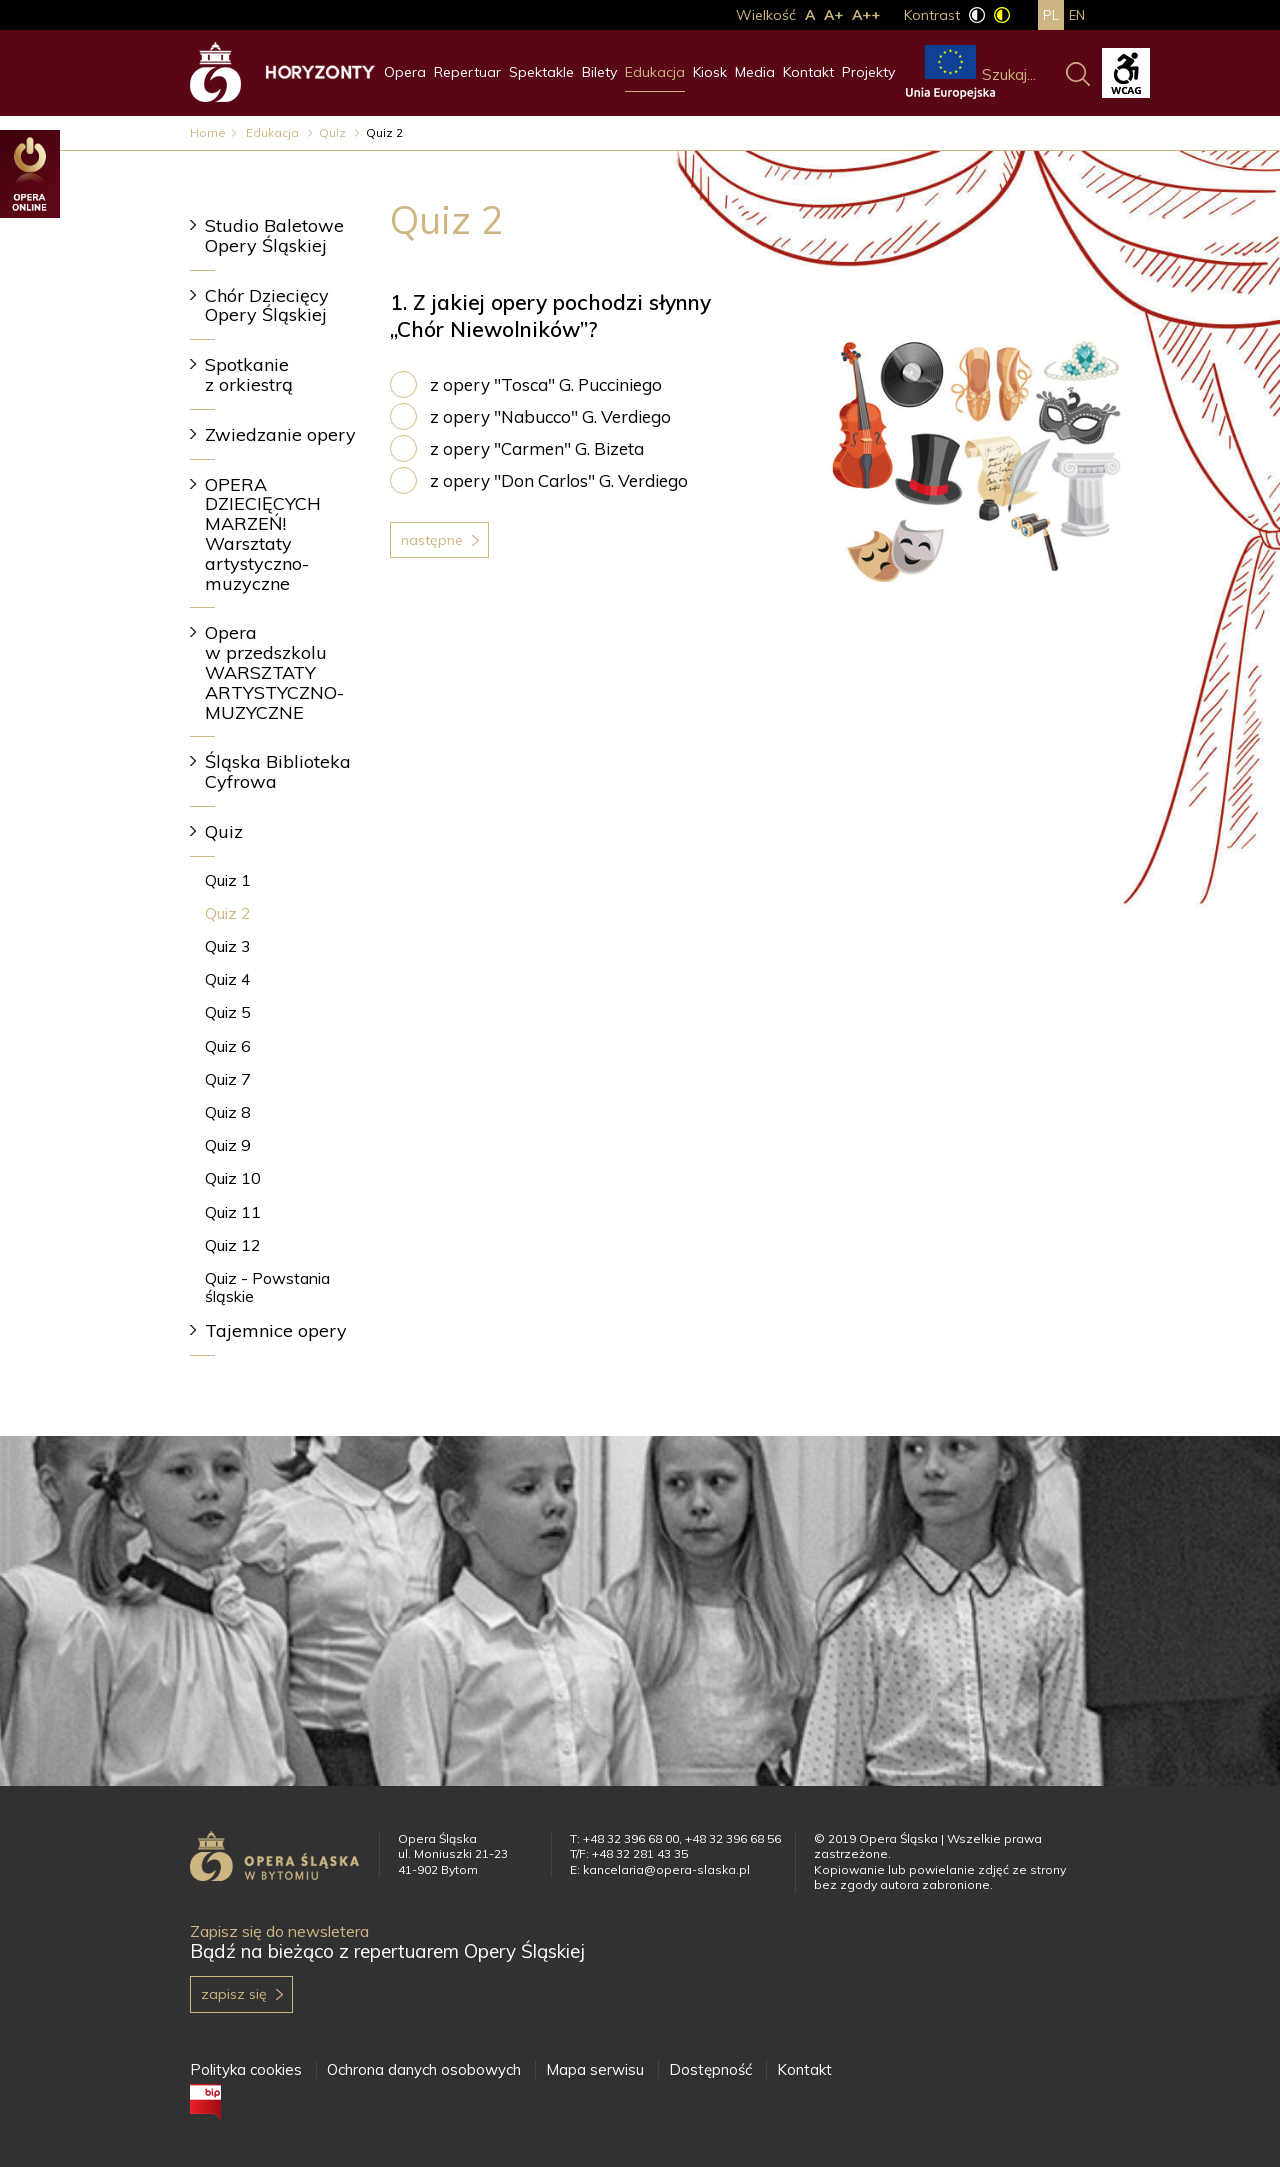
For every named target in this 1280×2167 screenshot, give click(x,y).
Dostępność (710, 2069)
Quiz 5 (228, 1012)
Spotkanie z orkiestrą (249, 374)
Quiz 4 (228, 979)
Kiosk (710, 72)
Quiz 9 (228, 1145)
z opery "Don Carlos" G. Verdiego (559, 480)
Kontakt (808, 72)
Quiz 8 (228, 1112)
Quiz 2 (228, 913)
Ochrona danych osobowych (424, 2069)
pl (1051, 15)
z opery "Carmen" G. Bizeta (537, 448)
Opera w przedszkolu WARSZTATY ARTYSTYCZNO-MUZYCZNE (274, 672)
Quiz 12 (233, 1245)
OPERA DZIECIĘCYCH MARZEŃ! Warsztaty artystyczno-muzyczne (263, 534)
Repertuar (467, 72)
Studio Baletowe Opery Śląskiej (274, 235)
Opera (405, 72)
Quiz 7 (228, 1079)
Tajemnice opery (276, 1330)
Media (755, 72)
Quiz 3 (228, 946)
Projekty (868, 72)
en (1077, 15)
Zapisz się (234, 1994)
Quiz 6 (228, 1046)
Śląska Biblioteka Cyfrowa (278, 771)
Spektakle (541, 72)
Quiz (334, 132)
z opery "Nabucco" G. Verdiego (550, 416)
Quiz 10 (233, 1178)
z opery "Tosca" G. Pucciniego (546, 384)
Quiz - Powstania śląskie (267, 1286)
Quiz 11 (233, 1212)
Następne (432, 540)
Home (208, 132)
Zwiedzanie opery (280, 434)
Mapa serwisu (595, 2069)
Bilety (599, 72)
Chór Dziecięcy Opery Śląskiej (267, 305)
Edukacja (655, 72)
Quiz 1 (228, 880)
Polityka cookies (246, 2069)
